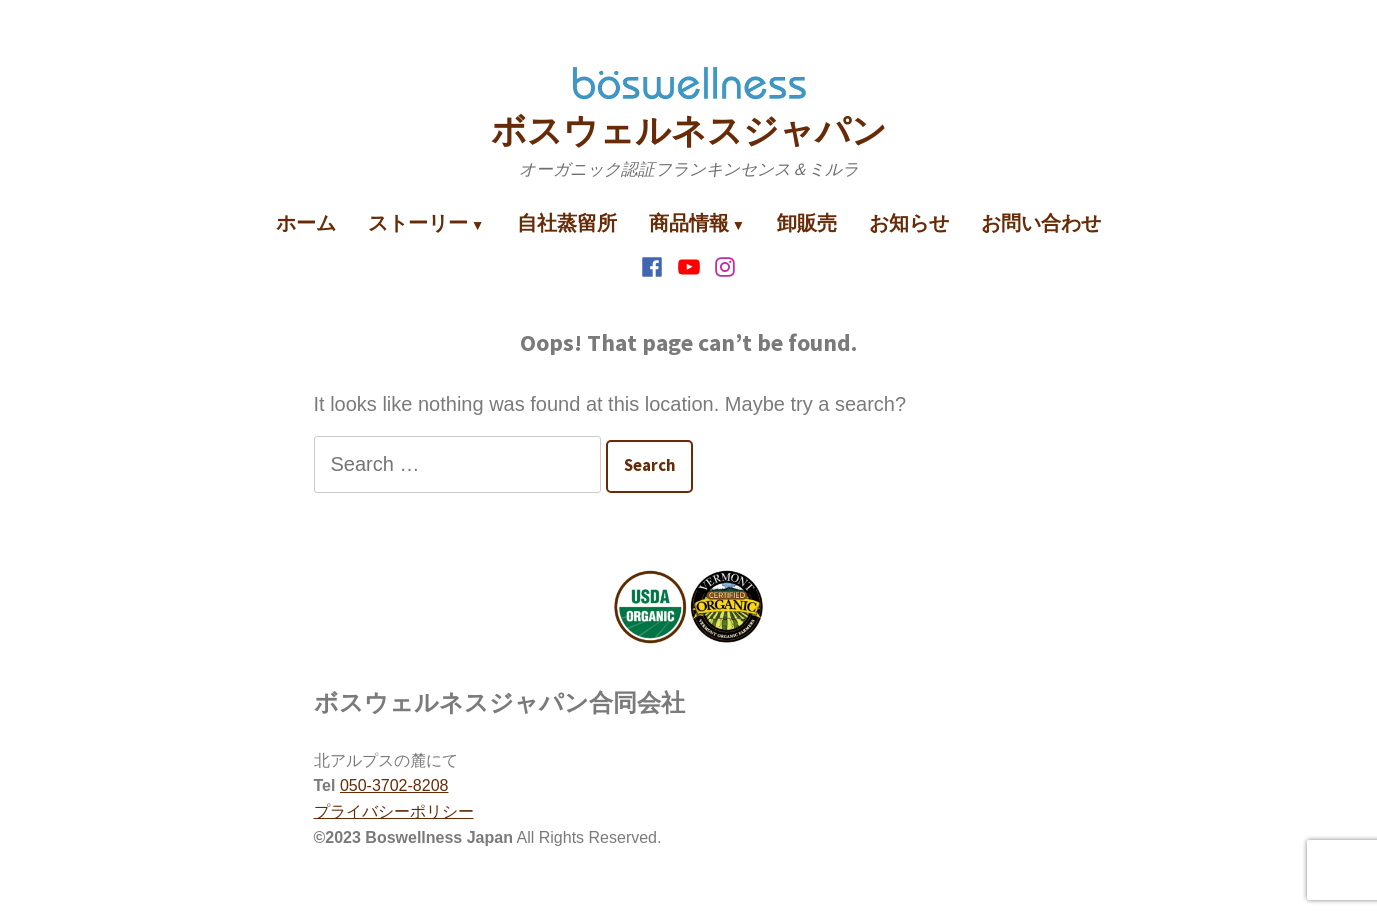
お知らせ (909, 222)
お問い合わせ (1041, 222)
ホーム (306, 222)
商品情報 (689, 222)
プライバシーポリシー (394, 811)
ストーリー (418, 222)
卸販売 (807, 222)
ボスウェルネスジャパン (689, 130)
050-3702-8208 (394, 785)
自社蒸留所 (567, 222)
